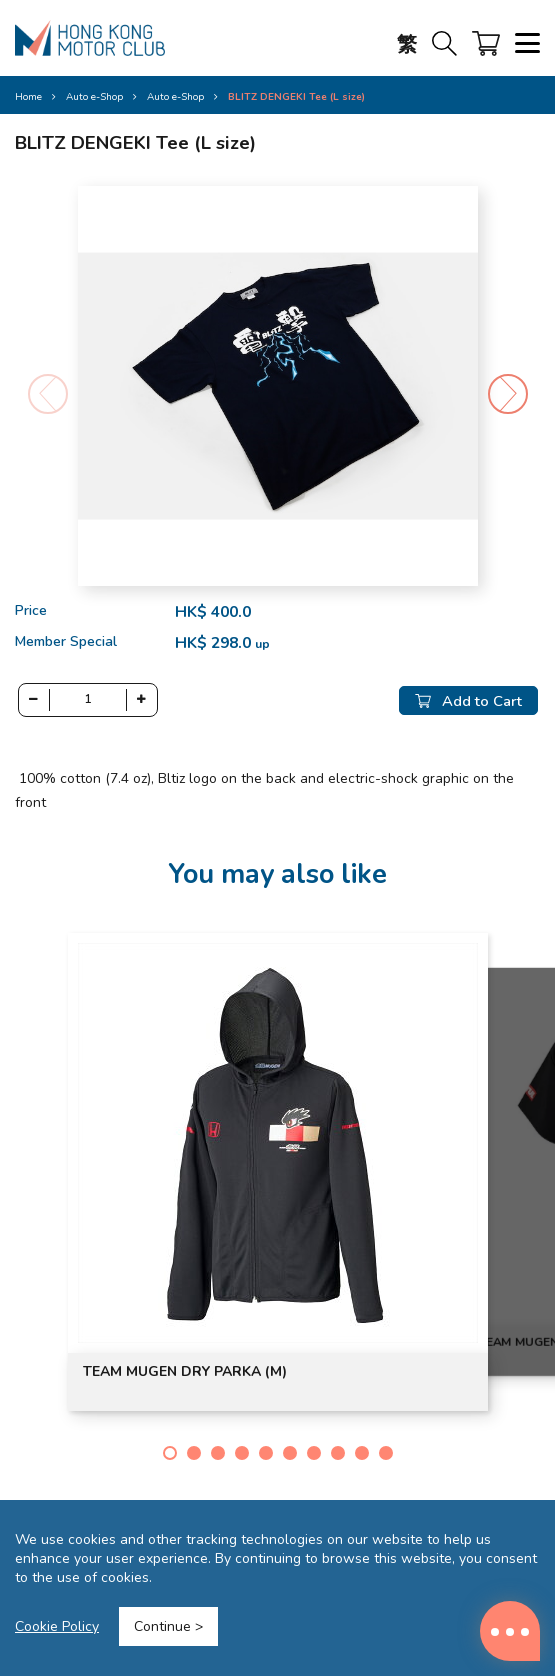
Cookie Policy (57, 1626)
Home (28, 97)
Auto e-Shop (175, 97)
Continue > (168, 1626)
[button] (508, 394)
